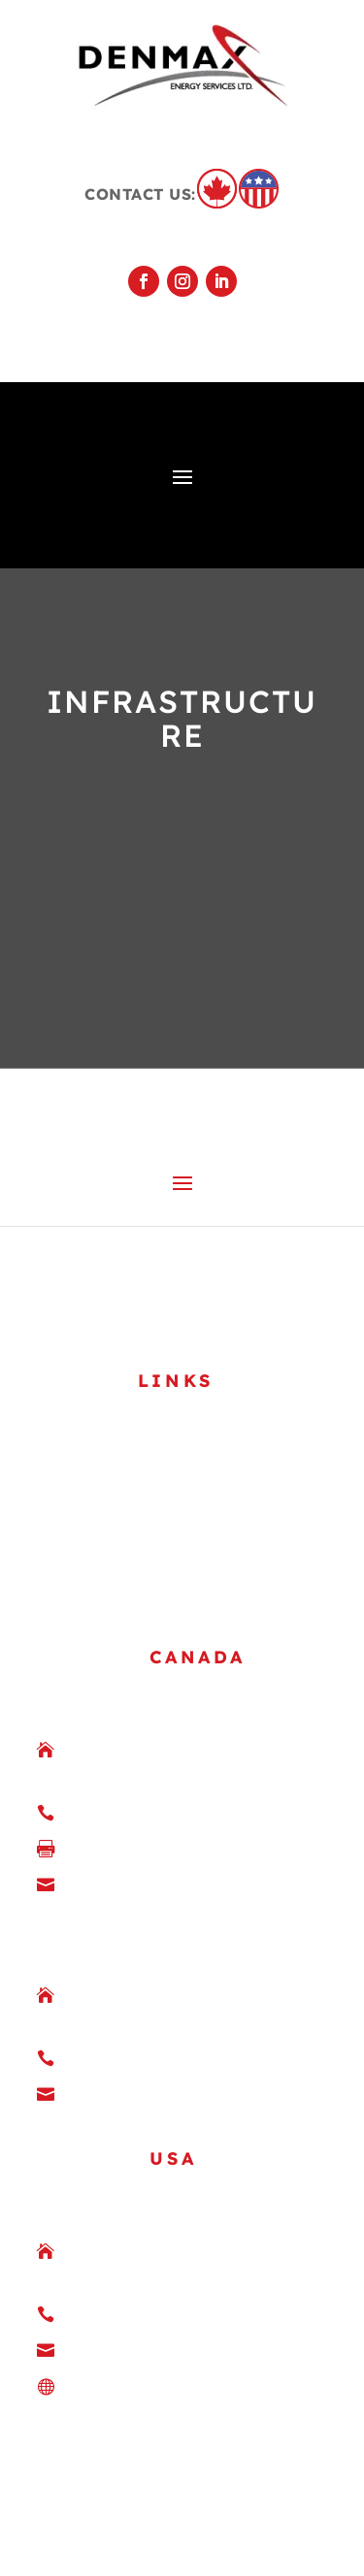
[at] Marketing (199, 2517)
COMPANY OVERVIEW (138, 1312)
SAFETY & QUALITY (129, 1344)
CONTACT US (102, 1440)
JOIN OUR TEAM (118, 1408)
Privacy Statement (211, 2491)
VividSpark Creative (182, 2543)
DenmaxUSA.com (147, 2266)
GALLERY (87, 1376)
